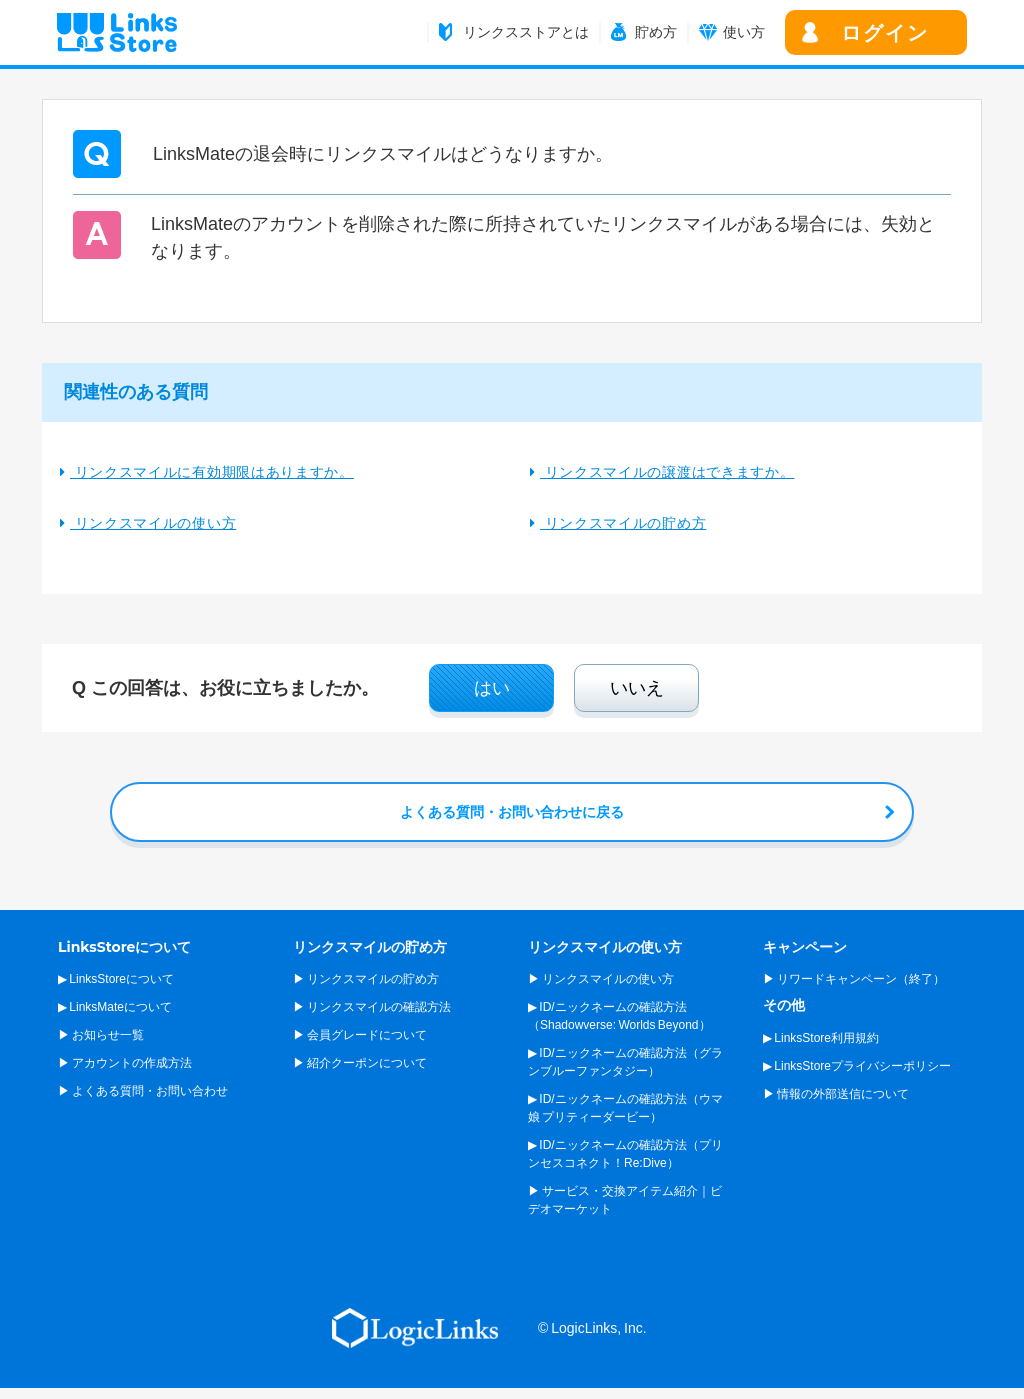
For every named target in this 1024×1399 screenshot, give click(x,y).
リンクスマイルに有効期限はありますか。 (212, 472)
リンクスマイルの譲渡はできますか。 (667, 472)
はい (492, 688)
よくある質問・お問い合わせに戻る (512, 812)
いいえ (637, 688)
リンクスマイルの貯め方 (623, 523)
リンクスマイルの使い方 (153, 523)
